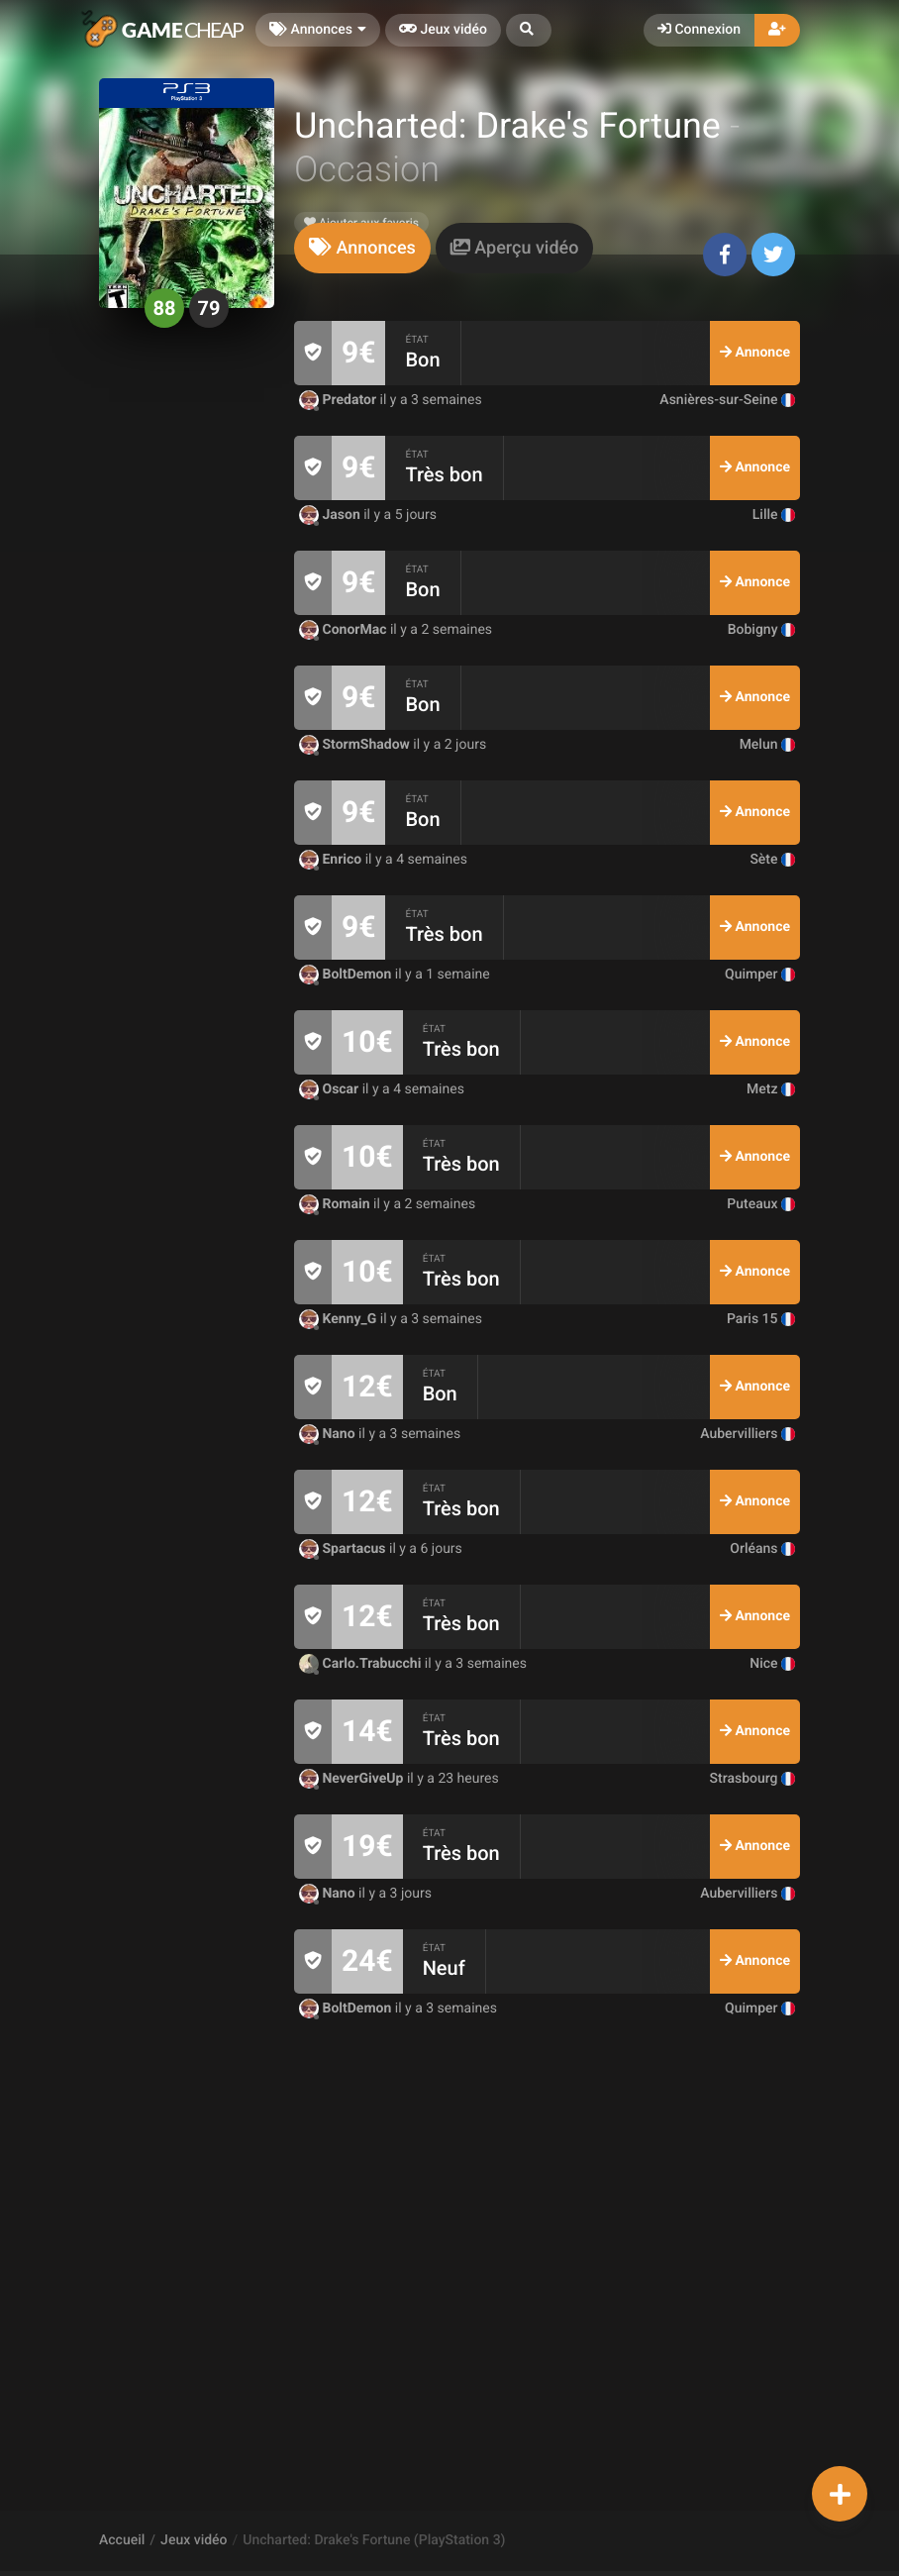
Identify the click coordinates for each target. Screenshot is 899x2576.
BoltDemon (347, 974)
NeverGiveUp (353, 1779)
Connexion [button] (699, 30)
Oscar (330, 1089)
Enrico (332, 860)
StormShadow (356, 745)
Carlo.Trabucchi (362, 1664)
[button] (528, 30)
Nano (328, 1434)
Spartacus (344, 1549)
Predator (339, 400)
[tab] (362, 248)
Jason (331, 515)
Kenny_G (339, 1319)
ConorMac (344, 630)
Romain (336, 1204)
